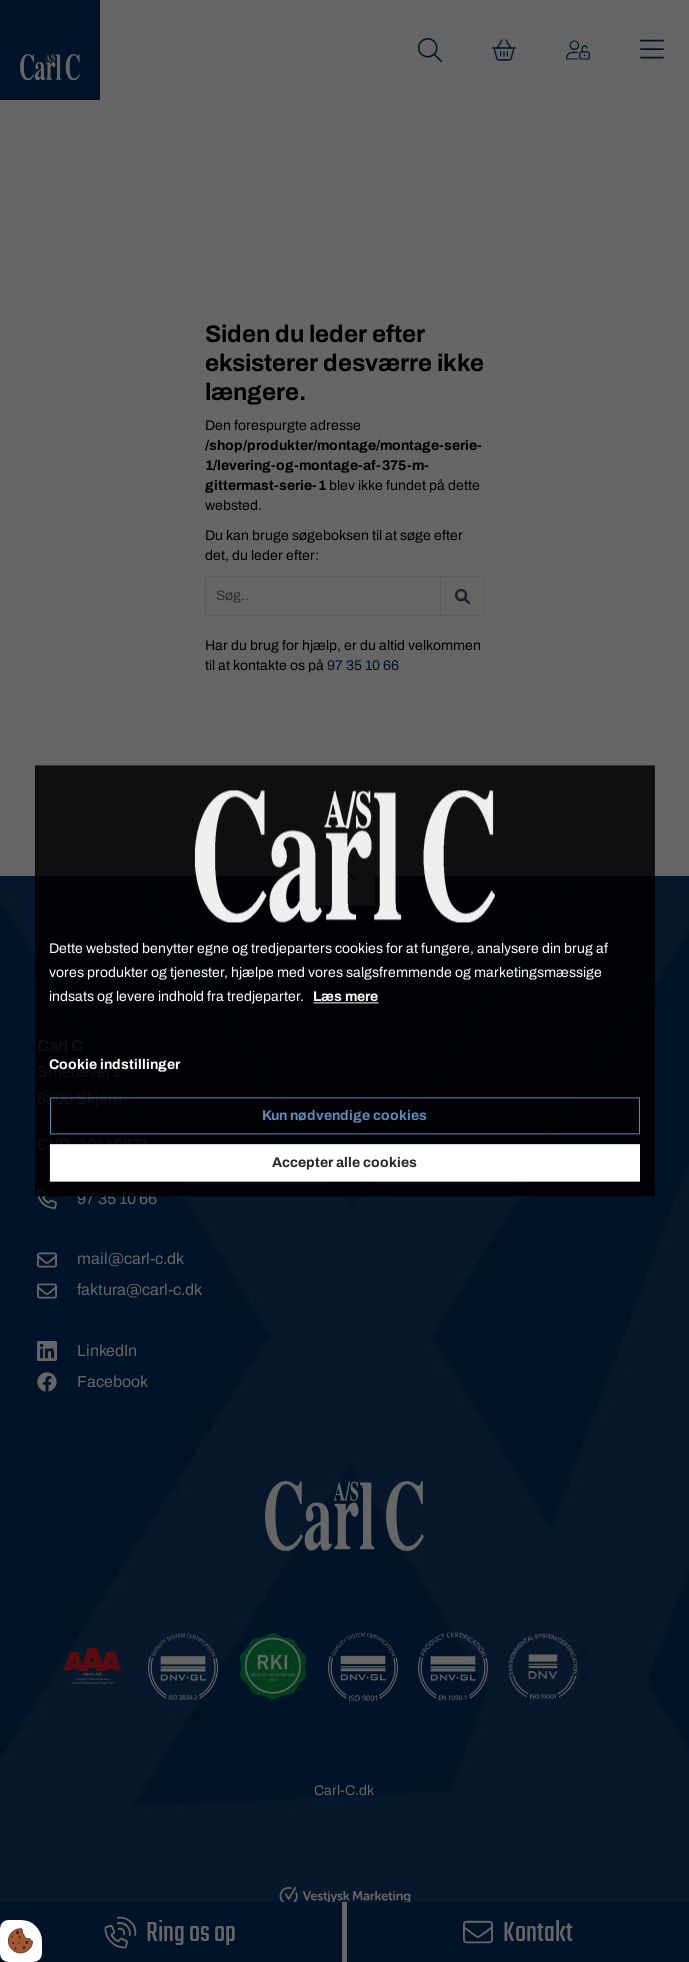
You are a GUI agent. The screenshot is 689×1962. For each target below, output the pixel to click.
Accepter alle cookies (344, 1163)
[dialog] (344, 980)
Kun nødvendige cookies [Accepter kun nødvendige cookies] (344, 1116)
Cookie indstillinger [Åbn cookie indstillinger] (114, 1065)
